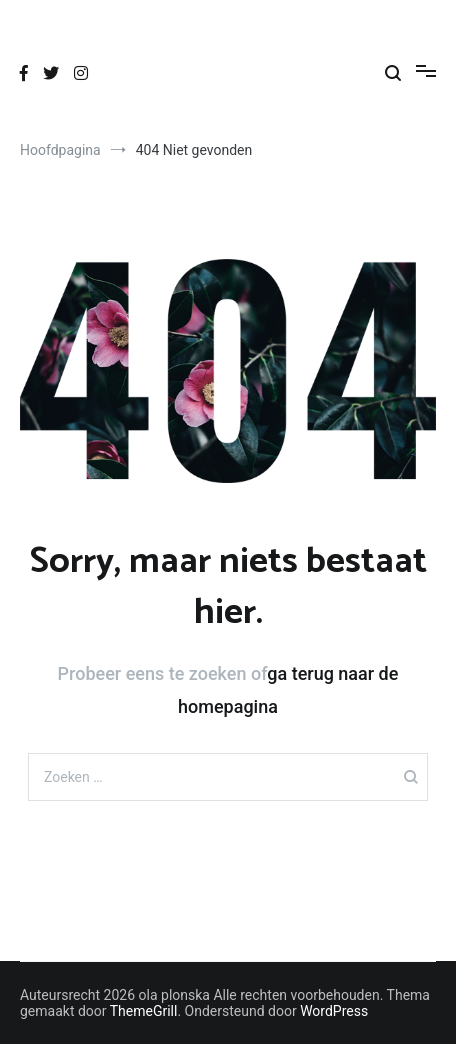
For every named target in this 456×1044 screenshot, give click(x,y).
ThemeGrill (144, 1011)
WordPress (334, 1011)
